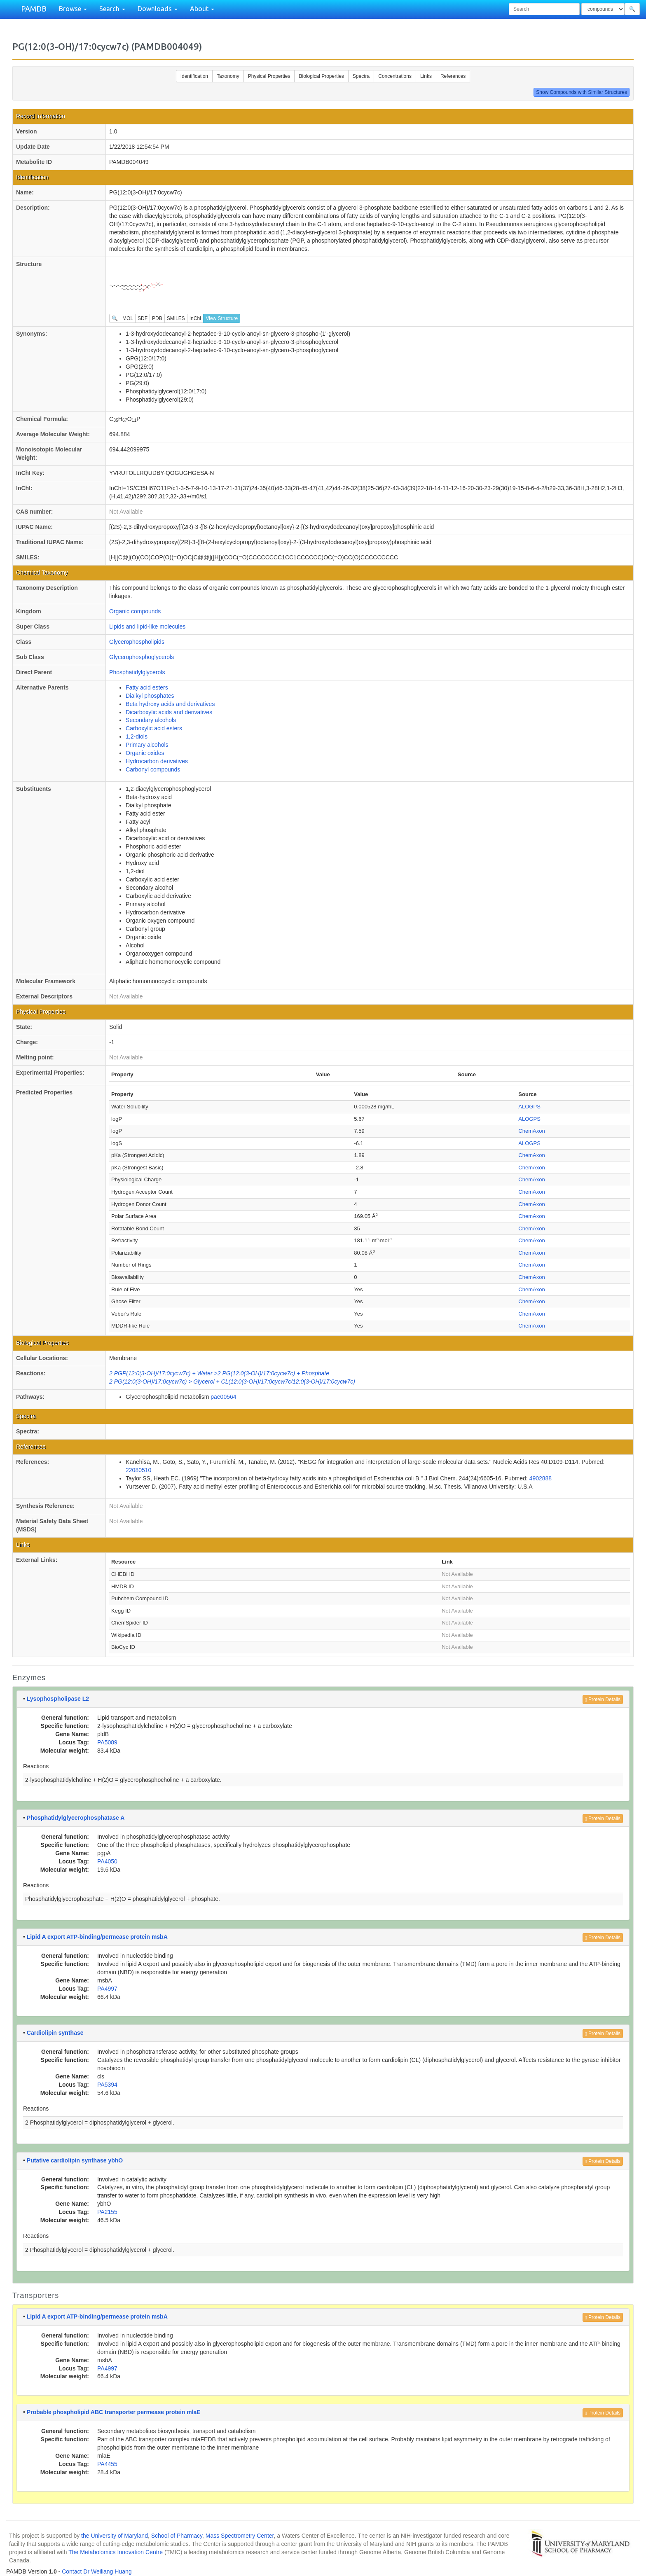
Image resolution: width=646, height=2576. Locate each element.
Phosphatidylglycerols (137, 672)
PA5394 (107, 2084)
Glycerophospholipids (136, 641)
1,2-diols (136, 736)
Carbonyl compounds (153, 769)
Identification (194, 76)
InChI (195, 318)
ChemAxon (531, 1131)
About (202, 8)
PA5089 (107, 1742)
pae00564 (223, 1396)
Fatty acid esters (147, 687)
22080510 (138, 1470)
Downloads (158, 8)
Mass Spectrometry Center (240, 2535)
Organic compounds (135, 611)
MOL (127, 318)
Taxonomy (228, 76)
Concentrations (395, 76)
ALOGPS (529, 1106)
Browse (73, 8)
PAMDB (34, 9)
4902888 (540, 1478)
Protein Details (602, 1699)
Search (112, 8)
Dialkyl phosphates (150, 695)
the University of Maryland (114, 2535)
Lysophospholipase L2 (58, 1698)
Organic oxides (145, 753)
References (453, 76)
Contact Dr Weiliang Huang (96, 2571)
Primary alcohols (147, 744)
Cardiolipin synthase (55, 2032)
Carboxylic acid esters (154, 728)
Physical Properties (269, 76)
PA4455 (107, 2464)
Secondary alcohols (151, 720)
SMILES (176, 318)
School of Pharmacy (176, 2535)
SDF (142, 318)
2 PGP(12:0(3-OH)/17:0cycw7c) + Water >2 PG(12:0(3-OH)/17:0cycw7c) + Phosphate (219, 1373)
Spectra (361, 76)
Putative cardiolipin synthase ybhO (75, 2160)
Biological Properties (321, 76)
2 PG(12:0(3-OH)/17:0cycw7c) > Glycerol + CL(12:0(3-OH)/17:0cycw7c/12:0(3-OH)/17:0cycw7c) (232, 1381)
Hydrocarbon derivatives (157, 761)
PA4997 (107, 1988)
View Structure (222, 318)
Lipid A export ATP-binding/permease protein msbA (97, 1936)
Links (426, 76)
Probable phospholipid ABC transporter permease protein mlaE (114, 2412)
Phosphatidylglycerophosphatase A (76, 1817)
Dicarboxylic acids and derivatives (169, 712)
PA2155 (107, 2212)
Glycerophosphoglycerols (141, 657)
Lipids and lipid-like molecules (147, 626)
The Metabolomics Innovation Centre (115, 2552)
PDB (157, 318)
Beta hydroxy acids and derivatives (170, 704)
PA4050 (107, 1861)
